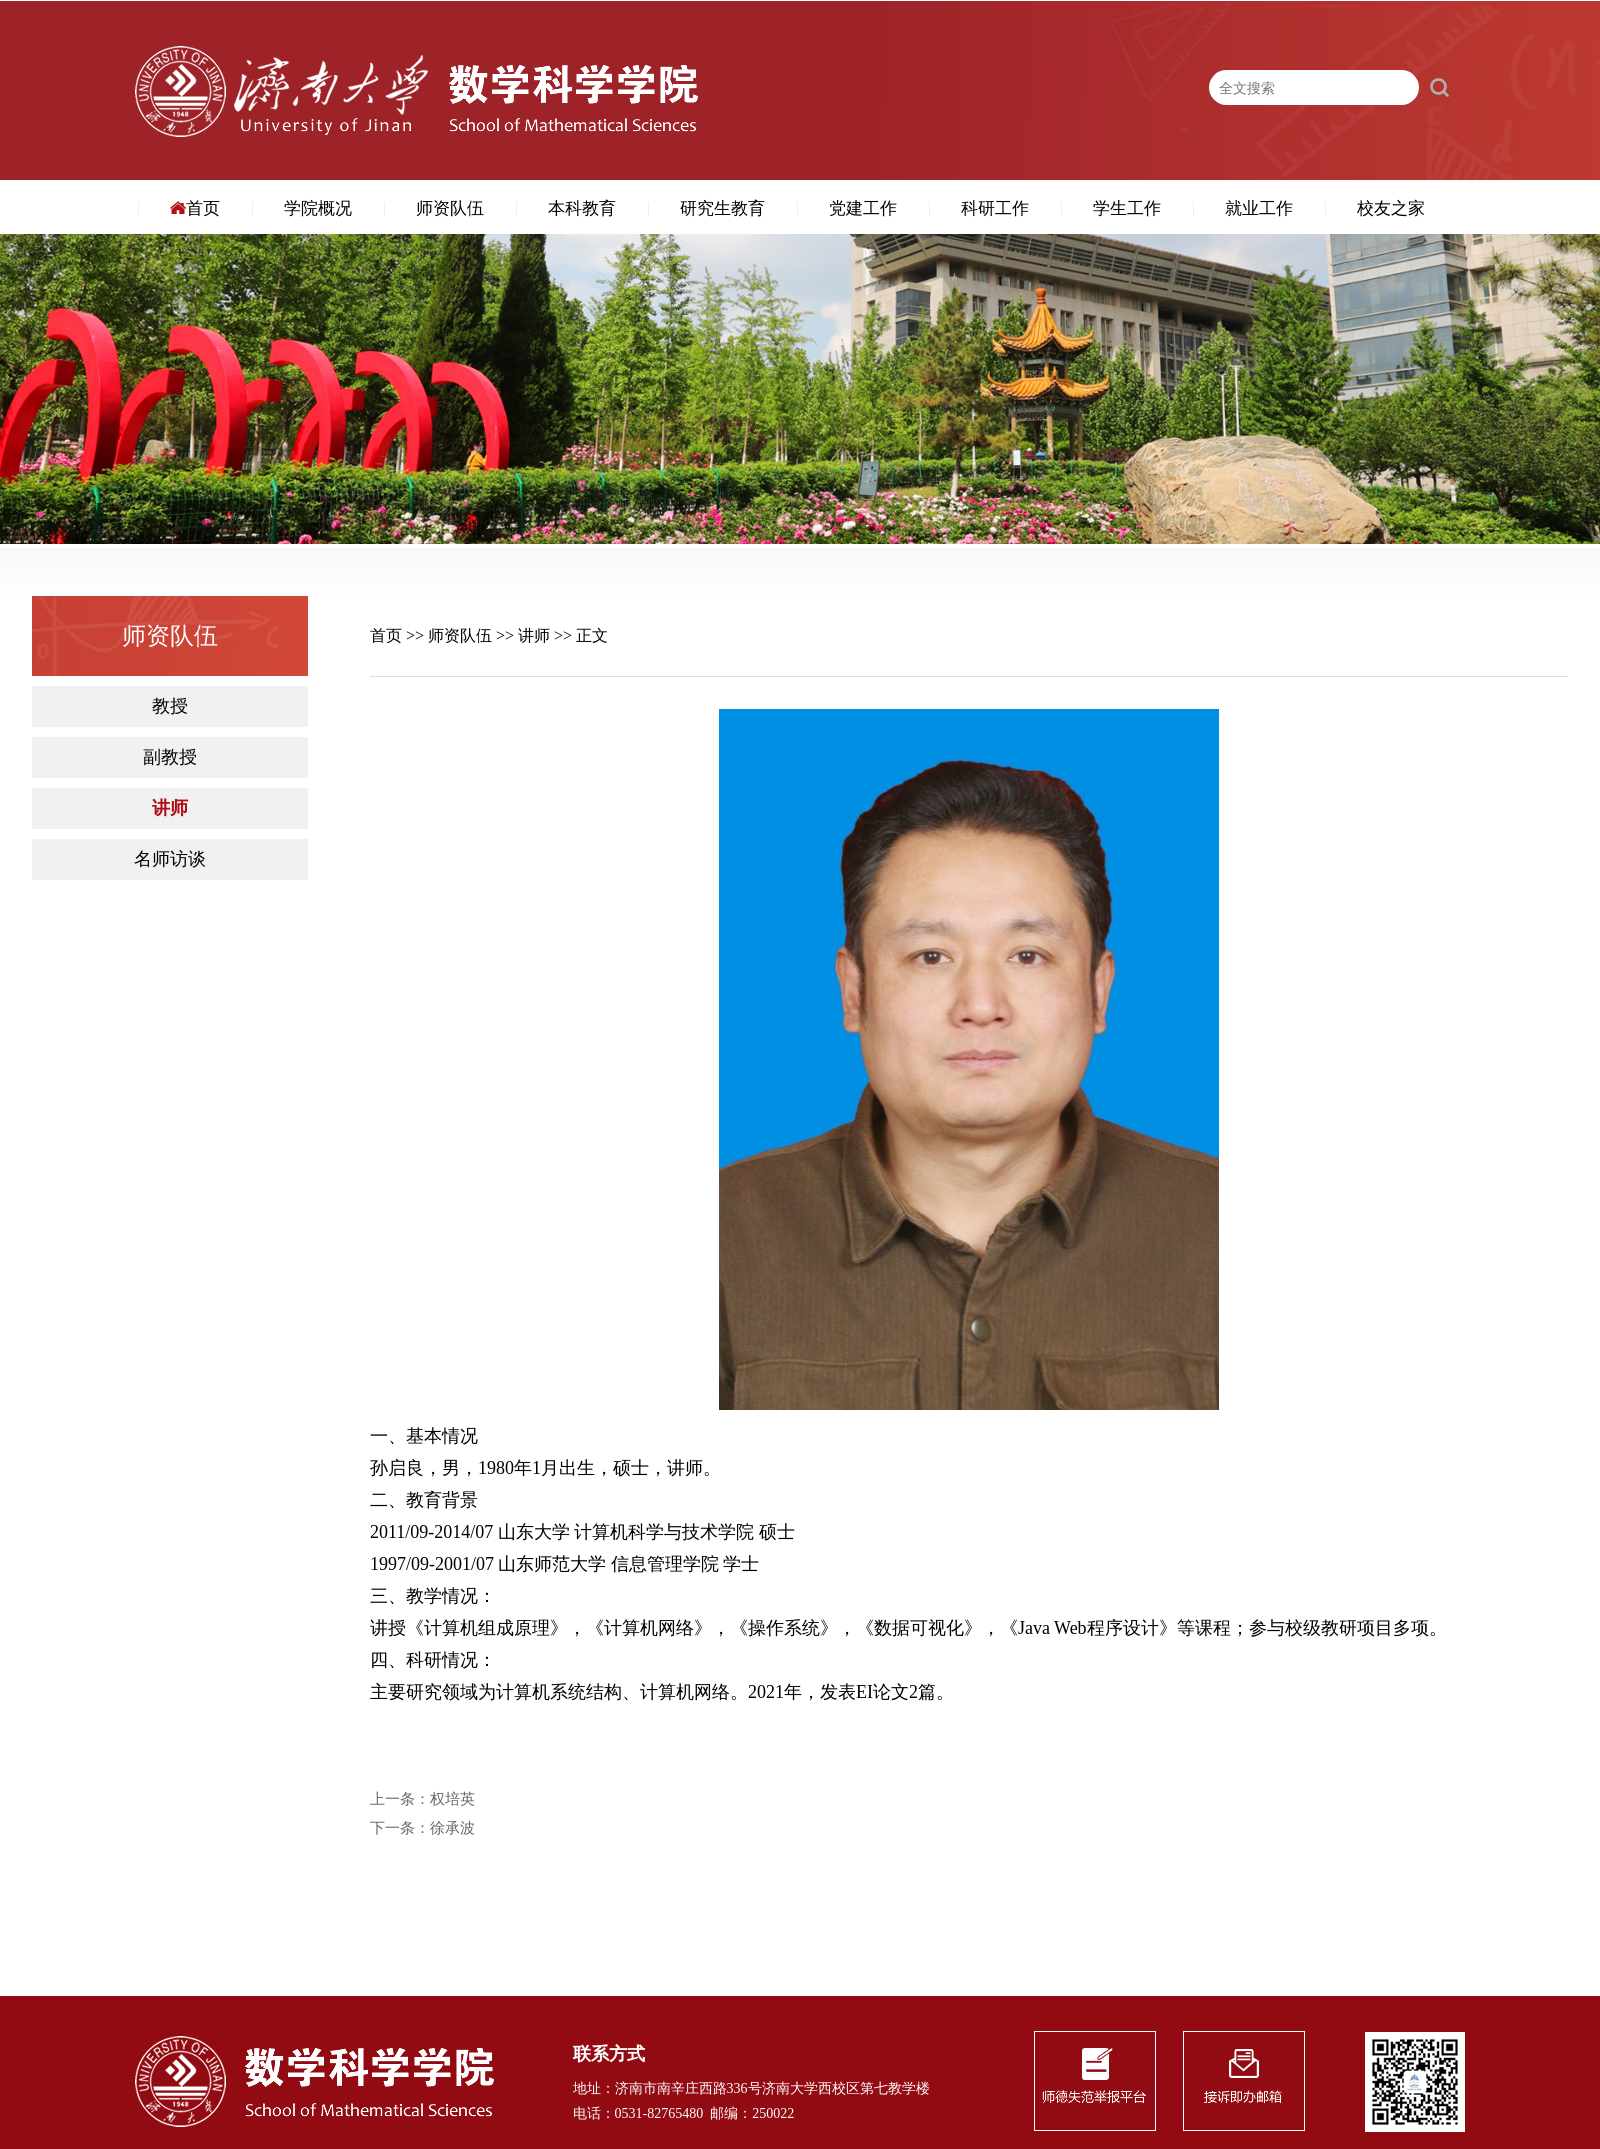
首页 (195, 208)
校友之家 (1391, 208)
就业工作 (1259, 208)
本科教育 (582, 208)
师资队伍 (450, 208)
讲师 (170, 808)
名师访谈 (170, 859)
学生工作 (1127, 208)
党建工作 (863, 208)
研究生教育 (722, 208)
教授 (170, 706)
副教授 (170, 757)
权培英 (452, 1799)
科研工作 (995, 208)
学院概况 (318, 208)
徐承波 (452, 1828)
